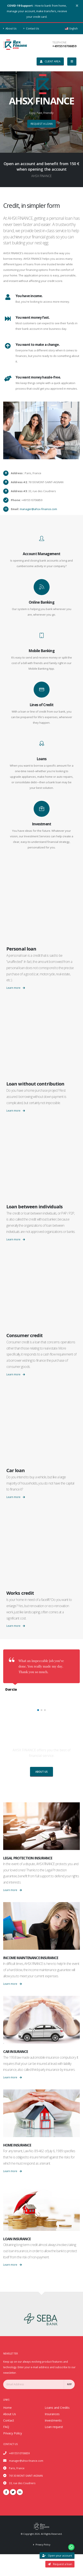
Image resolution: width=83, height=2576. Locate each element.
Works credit (20, 1593)
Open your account (57, 2555)
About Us (10, 28)
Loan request (54, 2427)
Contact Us (31, 28)
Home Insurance (17, 2145)
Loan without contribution (35, 1084)
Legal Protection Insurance (27, 1858)
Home (7, 2408)
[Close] (77, 5)
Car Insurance (15, 2051)
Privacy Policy (12, 2433)
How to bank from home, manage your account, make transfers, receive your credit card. (37, 11)
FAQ (6, 2427)
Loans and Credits (57, 2408)
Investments (53, 2420)
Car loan (15, 1470)
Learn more (15, 987)
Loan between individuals (34, 1206)
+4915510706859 (64, 46)
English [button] (71, 28)
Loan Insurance (17, 2238)
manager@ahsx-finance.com (38, 509)
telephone (59, 42)
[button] (38, 1710)
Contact (8, 2420)
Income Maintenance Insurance (30, 1957)
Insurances (52, 2414)
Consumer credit (24, 1335)
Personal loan (21, 949)
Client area (50, 61)
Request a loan (42, 124)
